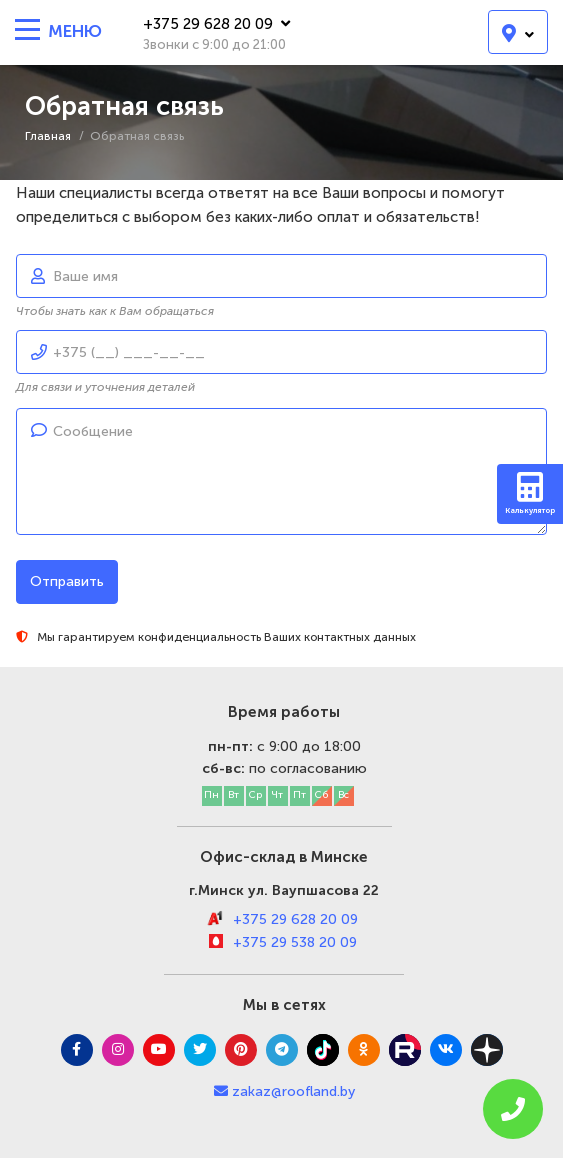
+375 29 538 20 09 (295, 942)
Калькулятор (530, 493)
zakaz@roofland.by (293, 1091)
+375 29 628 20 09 (216, 24)
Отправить (67, 581)
